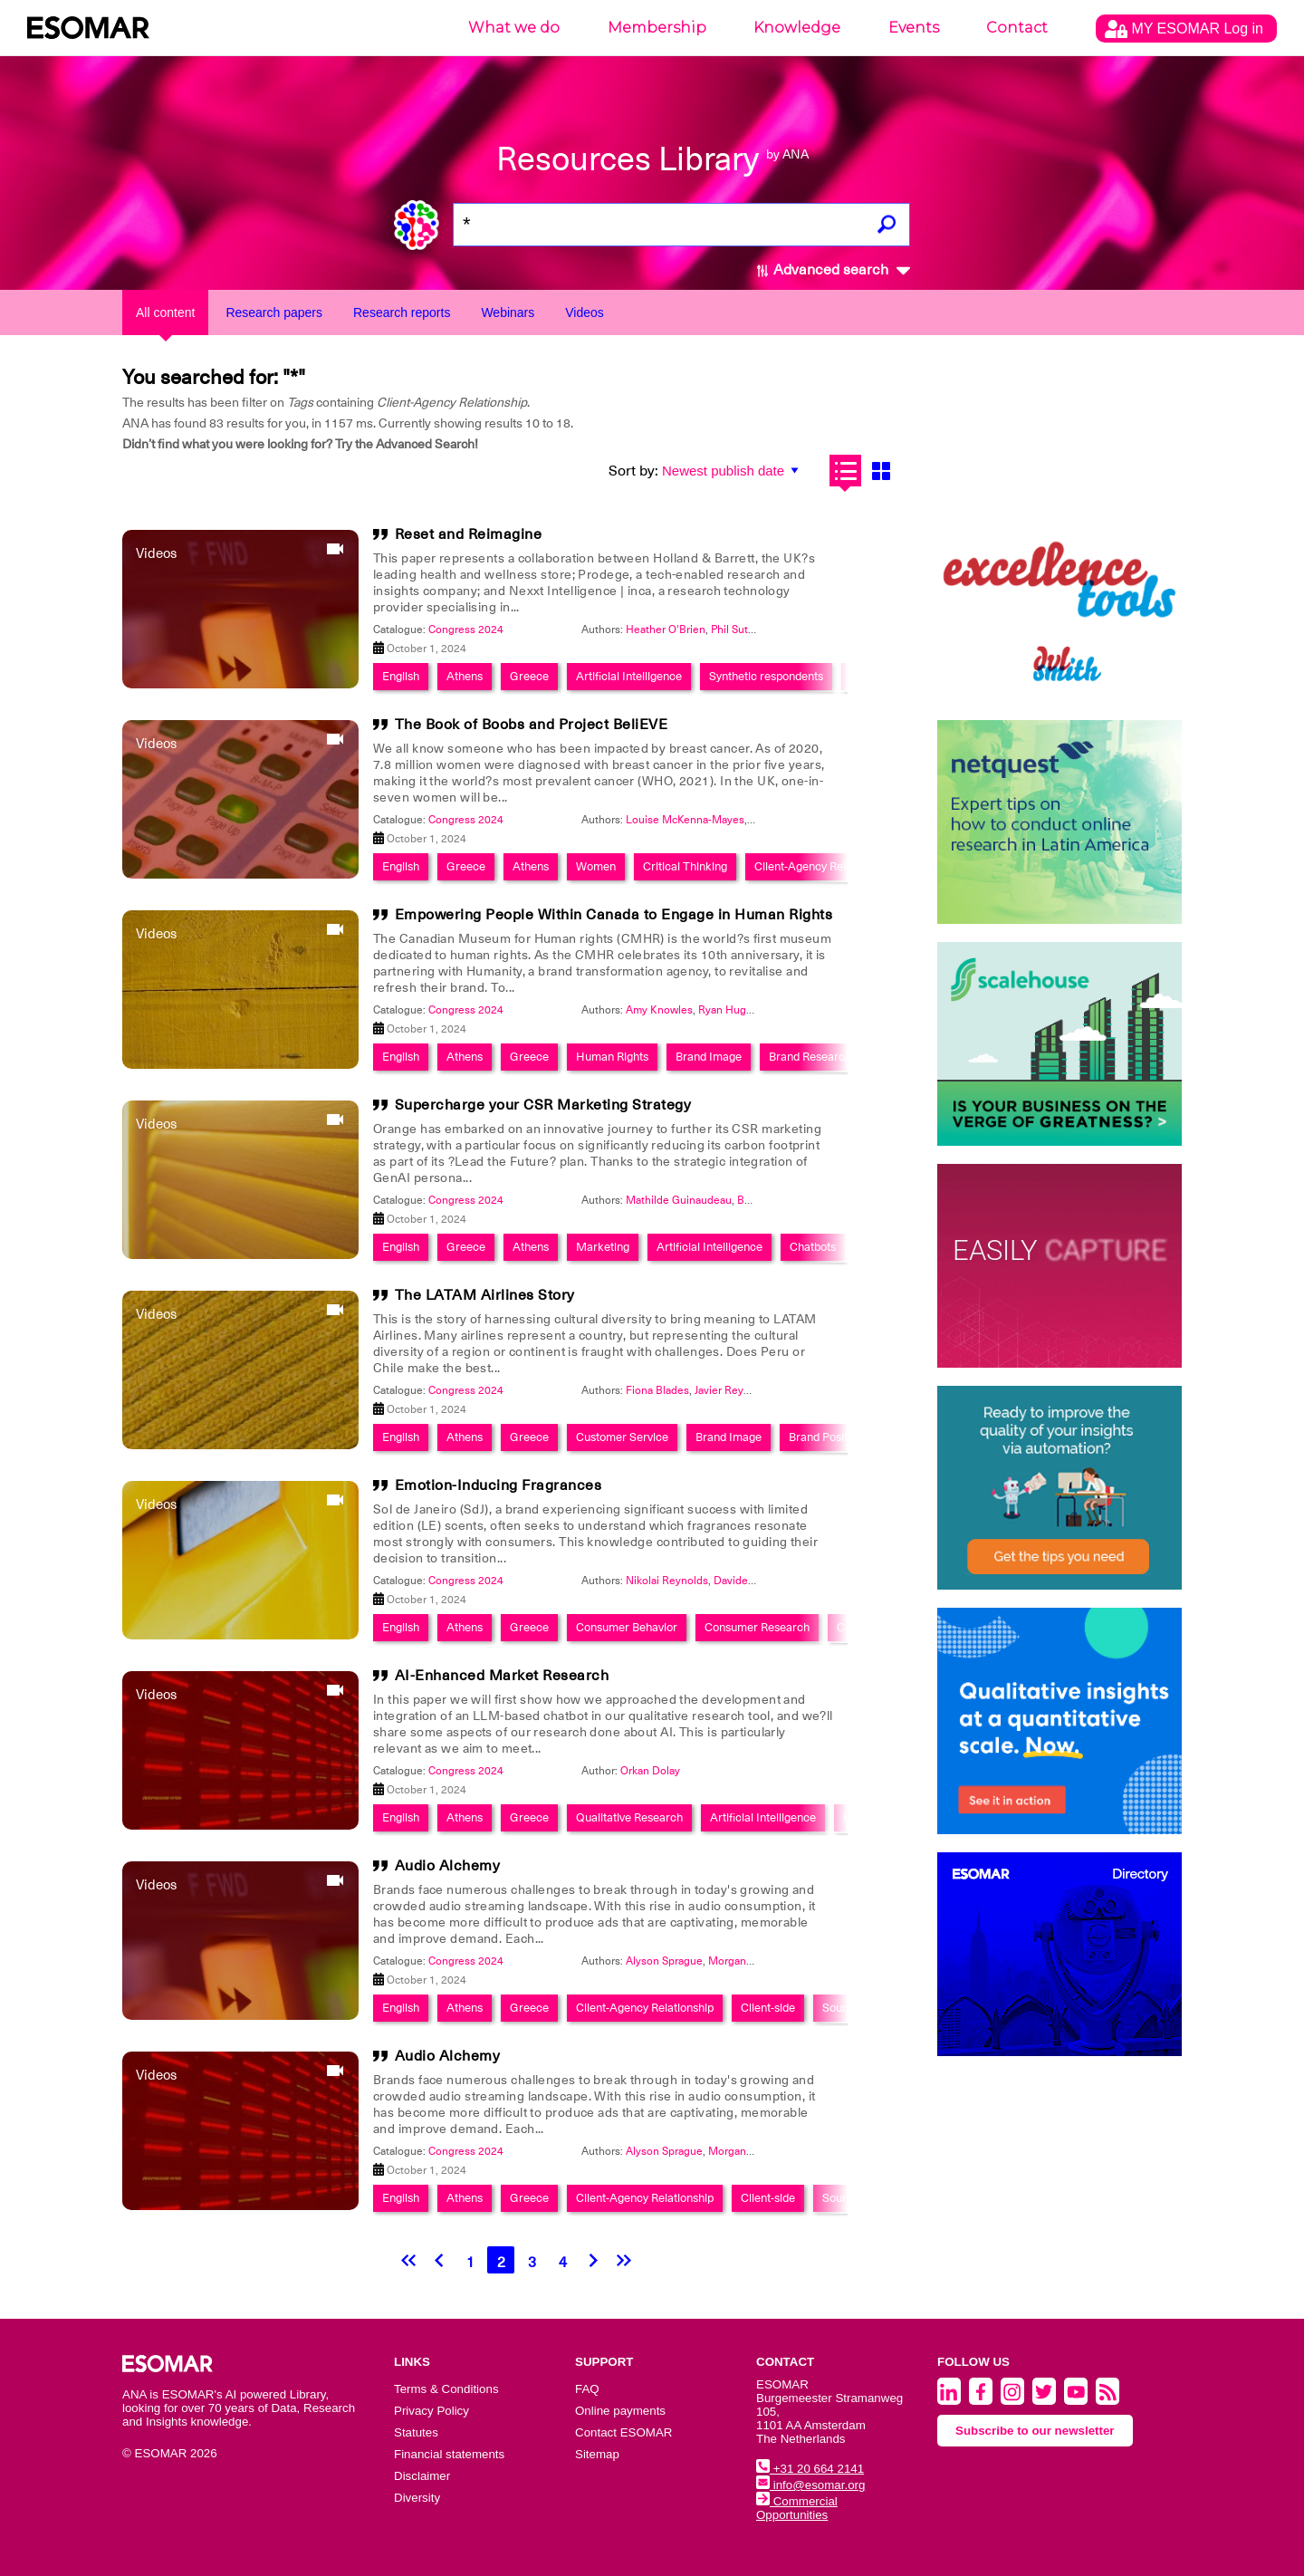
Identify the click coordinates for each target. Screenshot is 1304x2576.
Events (913, 27)
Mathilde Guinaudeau (679, 1200)
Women (596, 866)
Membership (657, 27)
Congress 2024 (465, 629)
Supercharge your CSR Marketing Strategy (543, 1105)
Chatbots (813, 1246)
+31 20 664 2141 (810, 2468)
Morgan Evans (743, 1961)
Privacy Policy (431, 2410)
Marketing (602, 1246)
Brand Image (709, 1056)
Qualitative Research (629, 1817)
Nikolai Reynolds (667, 1580)
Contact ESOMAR (623, 2432)
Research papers (273, 312)
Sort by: (633, 471)
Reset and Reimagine (468, 534)
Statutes (416, 2432)
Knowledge (796, 27)
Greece (529, 676)
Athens (464, 676)
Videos (584, 312)
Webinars (507, 312)
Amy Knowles (659, 1010)
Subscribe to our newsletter (1035, 2430)
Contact (1017, 27)
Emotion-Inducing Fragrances (498, 1485)
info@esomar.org (810, 2485)
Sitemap (597, 2454)
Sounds (841, 2007)
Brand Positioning (833, 1437)
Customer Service (622, 1437)
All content (165, 312)
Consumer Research (757, 1627)
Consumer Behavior (626, 1627)
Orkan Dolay (650, 1771)
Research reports (401, 312)
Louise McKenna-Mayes (685, 819)
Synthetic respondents (766, 676)
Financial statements (449, 2454)
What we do (514, 27)
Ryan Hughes (731, 1010)
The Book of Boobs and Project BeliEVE (531, 725)
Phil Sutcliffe (741, 629)
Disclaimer (422, 2476)
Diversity (417, 2497)
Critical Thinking (685, 866)
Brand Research (810, 1056)
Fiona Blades (657, 1390)
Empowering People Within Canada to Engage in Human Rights (614, 915)
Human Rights (612, 1056)
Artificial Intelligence (629, 676)
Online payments (620, 2410)
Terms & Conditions (446, 2389)
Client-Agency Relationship (823, 866)
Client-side (768, 2007)
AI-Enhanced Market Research (502, 1676)
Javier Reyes (725, 1390)
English (400, 676)
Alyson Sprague (664, 1961)
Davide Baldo (746, 1580)
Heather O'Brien (665, 629)
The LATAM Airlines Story (485, 1295)
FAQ (587, 2389)
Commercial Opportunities (797, 2508)
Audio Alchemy (448, 1866)
